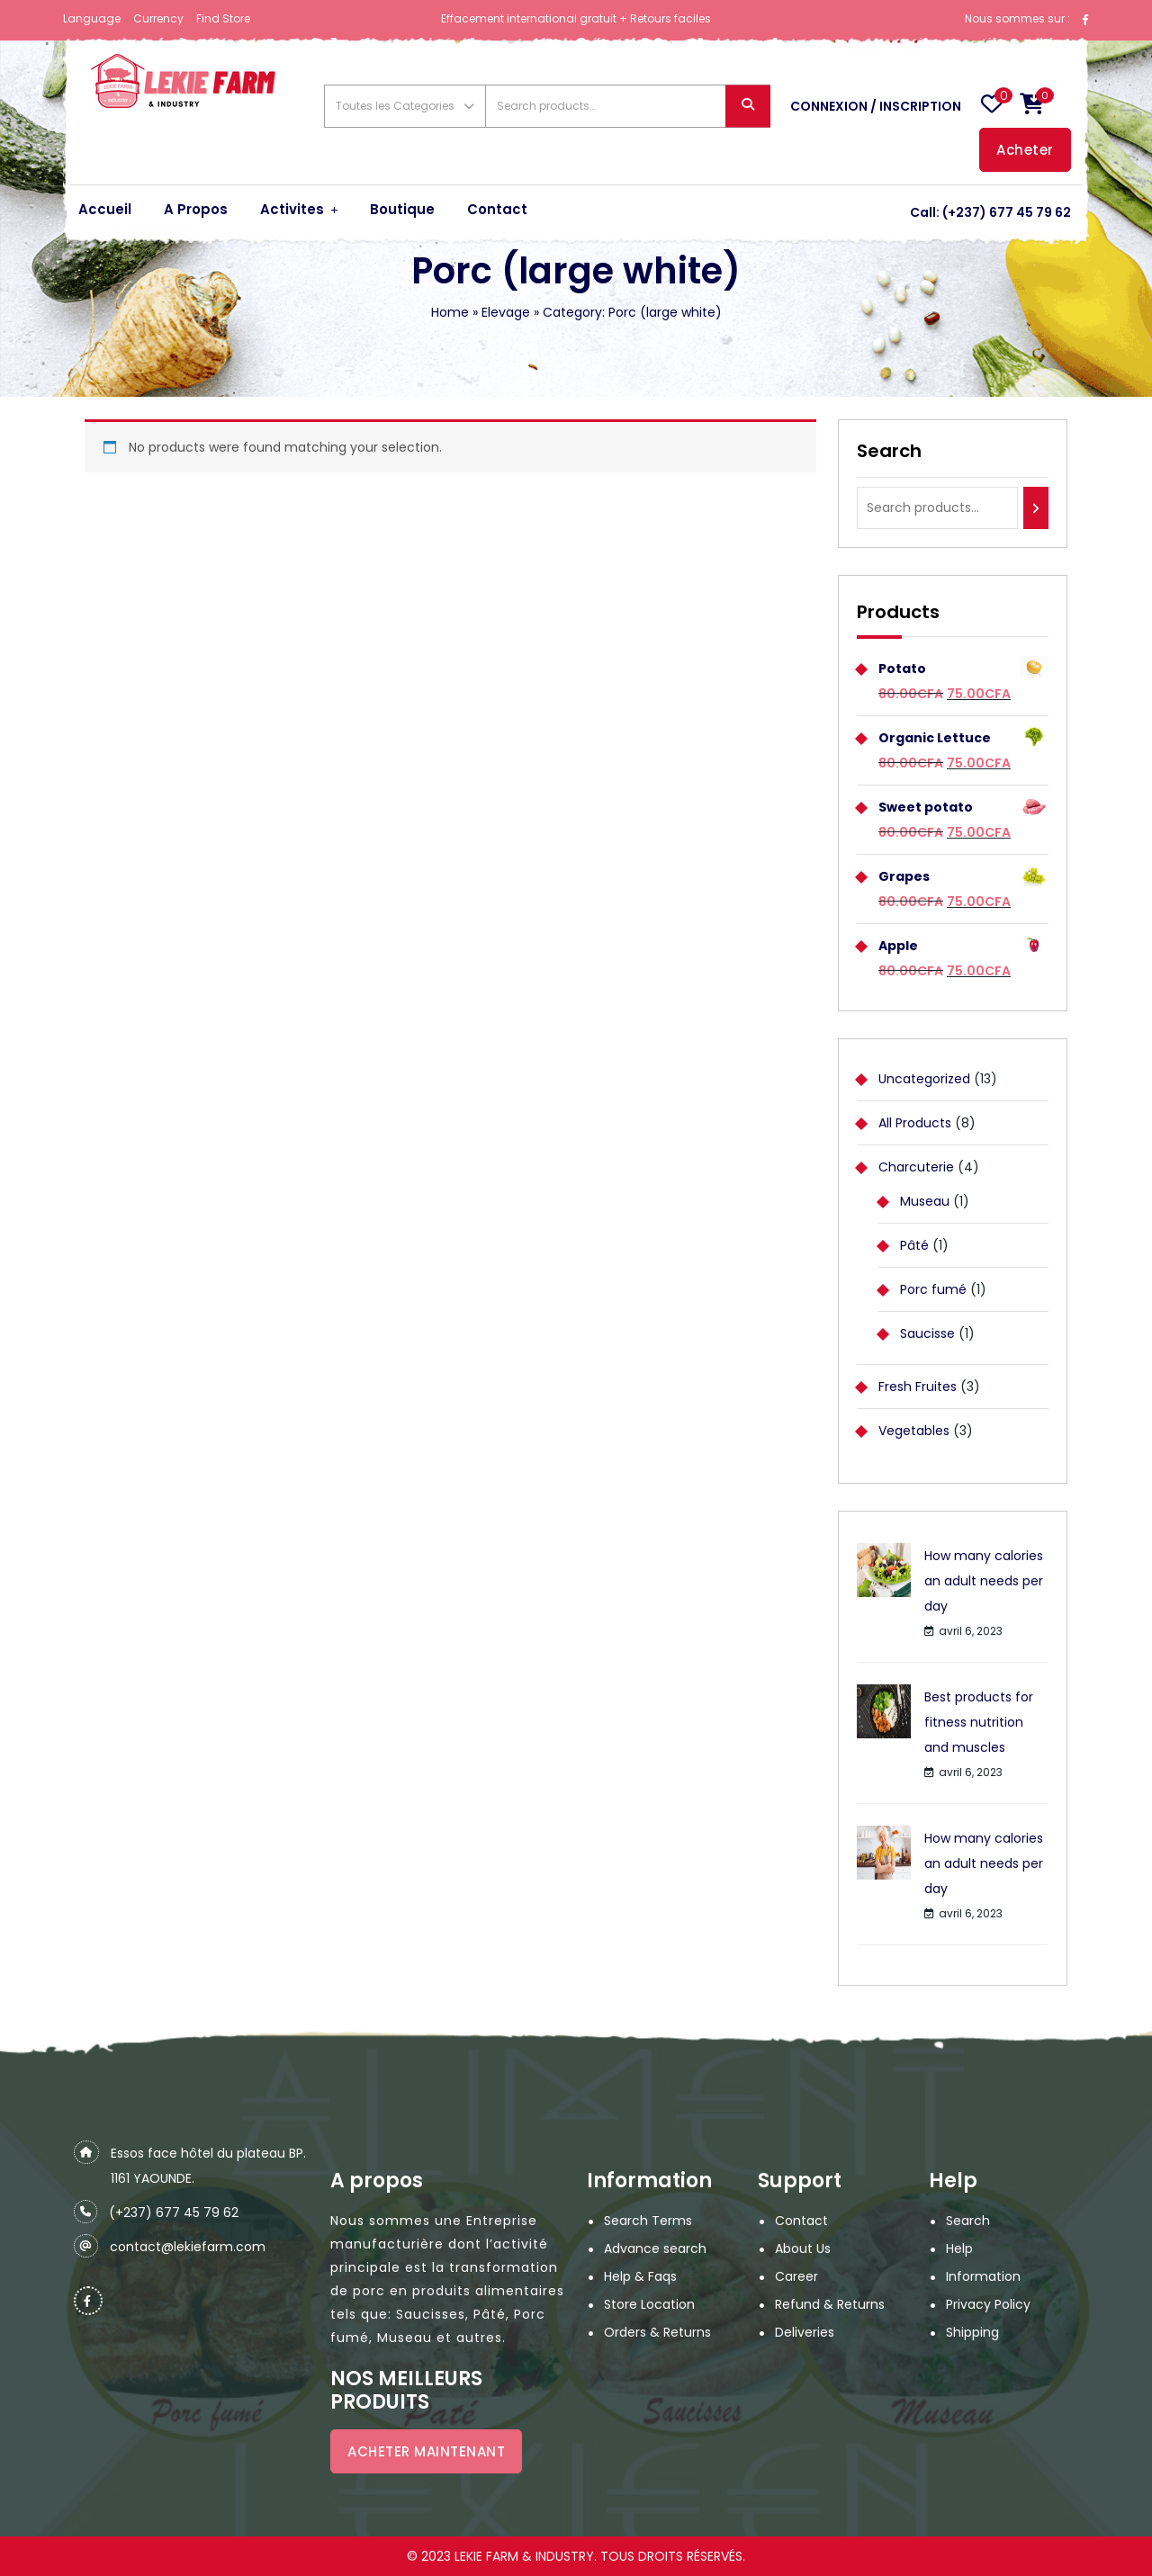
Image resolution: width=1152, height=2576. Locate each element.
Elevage (506, 312)
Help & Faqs (640, 2276)
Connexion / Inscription (875, 106)
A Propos (196, 209)
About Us (803, 2248)
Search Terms (648, 2221)
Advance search (655, 2248)
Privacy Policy (988, 2304)
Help (959, 2248)
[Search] (1035, 508)
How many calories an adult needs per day (983, 1581)
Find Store (223, 18)
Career (796, 2276)
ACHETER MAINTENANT (426, 2451)
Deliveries (804, 2332)
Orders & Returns (657, 2332)
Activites (292, 209)
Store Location (649, 2304)
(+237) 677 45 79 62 (1006, 212)
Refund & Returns (830, 2304)
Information (983, 2276)
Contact (497, 209)
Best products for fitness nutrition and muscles (978, 1722)
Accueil (104, 209)
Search (747, 106)
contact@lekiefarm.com (188, 2247)
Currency (158, 18)
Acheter (1025, 149)
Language (92, 18)
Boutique (402, 209)
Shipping (972, 2332)
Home (450, 312)
